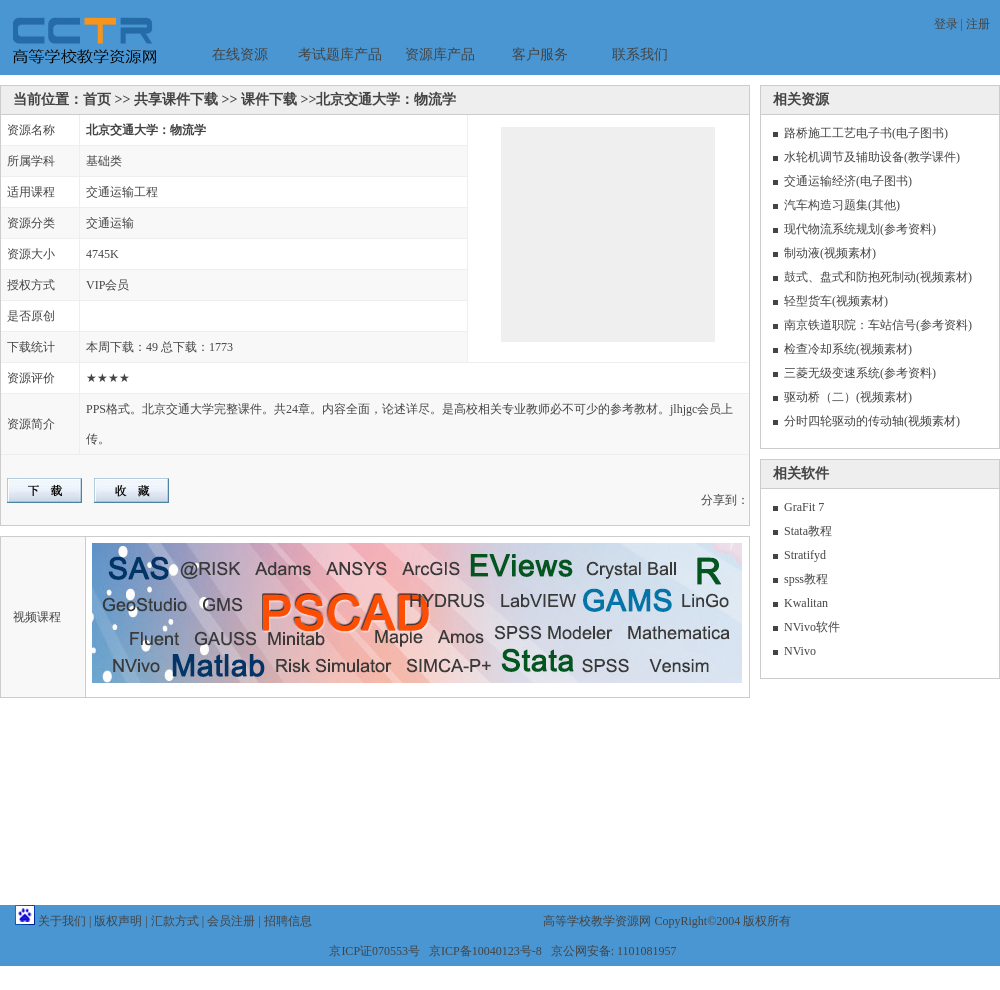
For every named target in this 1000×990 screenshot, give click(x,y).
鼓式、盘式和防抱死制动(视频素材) (878, 277)
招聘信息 (288, 921)
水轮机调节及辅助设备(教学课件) (872, 157)
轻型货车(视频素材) (836, 301)
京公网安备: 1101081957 (614, 951)
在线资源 (240, 54)
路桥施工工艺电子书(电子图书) (866, 133)
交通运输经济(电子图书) (848, 181)
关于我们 (62, 921)
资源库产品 (440, 54)
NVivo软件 (812, 627)
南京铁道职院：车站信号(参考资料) (878, 325)
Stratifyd (805, 555)
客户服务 (540, 54)
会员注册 (231, 921)
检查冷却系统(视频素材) (848, 349)
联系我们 (640, 54)
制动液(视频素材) (830, 253)
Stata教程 (808, 531)
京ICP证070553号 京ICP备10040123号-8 (435, 951)
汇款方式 (175, 921)
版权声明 (118, 921)
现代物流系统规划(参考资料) (860, 229)
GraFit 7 (804, 507)
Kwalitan (806, 603)
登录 (946, 24)
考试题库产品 (340, 54)
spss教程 (806, 579)
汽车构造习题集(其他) (842, 205)
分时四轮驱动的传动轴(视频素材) (872, 421)
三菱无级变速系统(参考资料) (860, 373)
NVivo (800, 651)
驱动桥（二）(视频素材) (848, 397)
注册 (978, 24)
